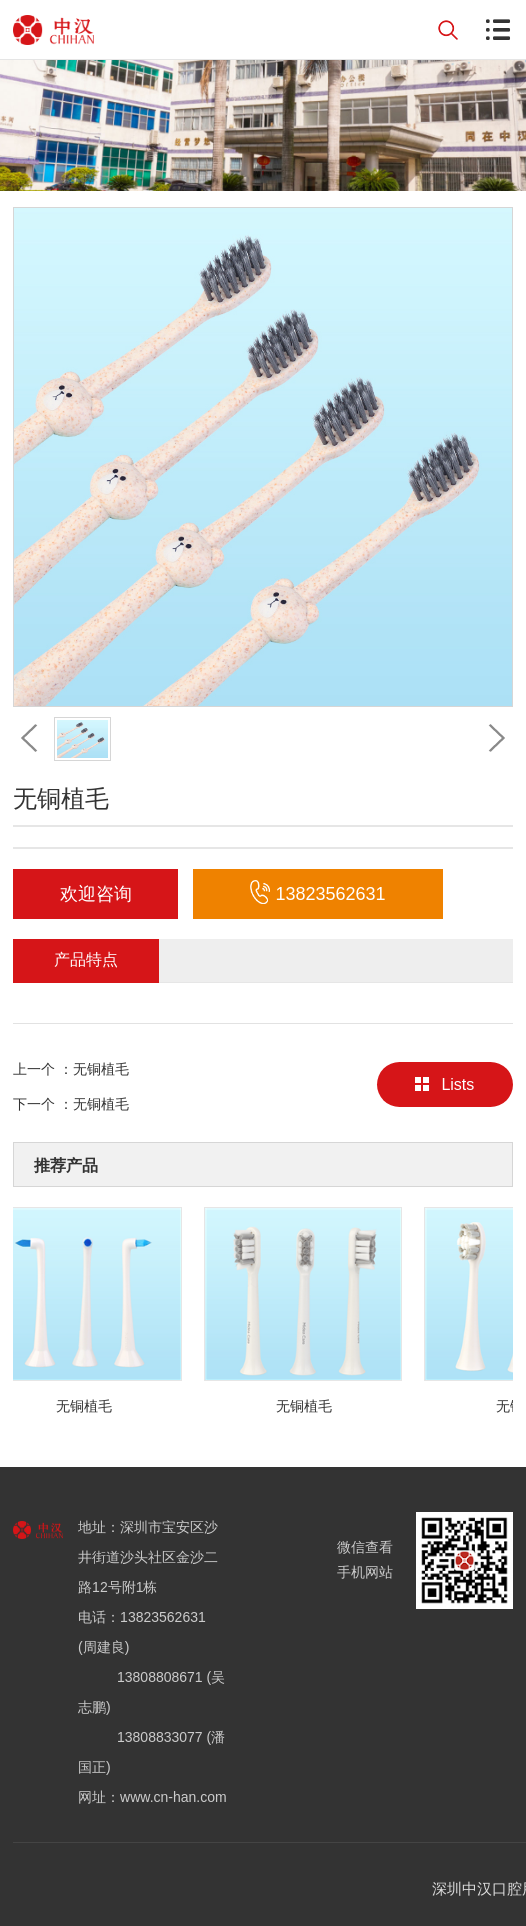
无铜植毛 (101, 1069)
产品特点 (86, 959)
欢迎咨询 (96, 894)
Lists (444, 1084)
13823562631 (317, 894)
